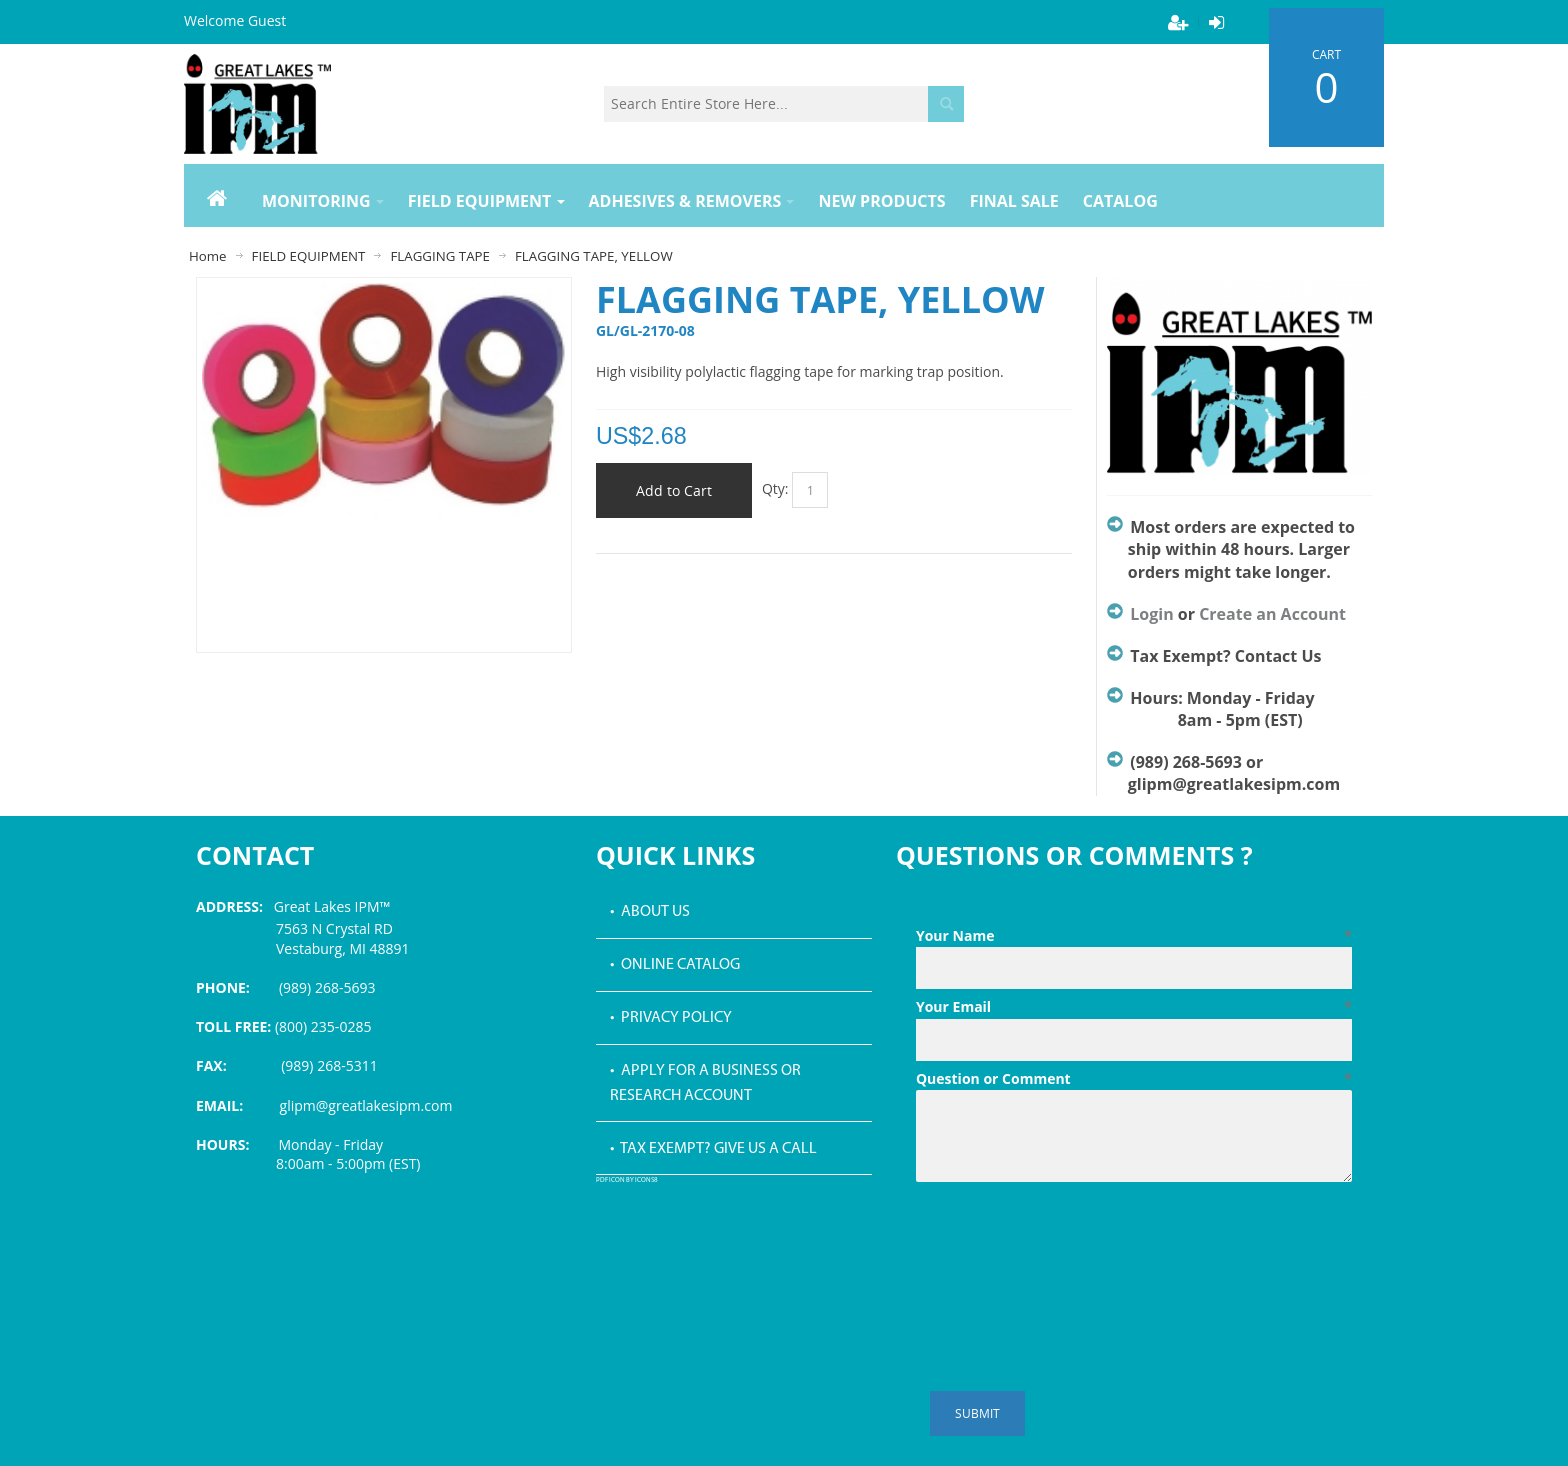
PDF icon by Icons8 (627, 1180)
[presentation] (1068, 1239)
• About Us (650, 912)
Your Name (1134, 936)
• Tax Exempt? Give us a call (713, 1149)
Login (1151, 614)
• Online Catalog (675, 965)
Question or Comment (1134, 1079)
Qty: (775, 488)
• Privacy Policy (671, 1018)
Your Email (1134, 1007)
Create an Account (1272, 614)
